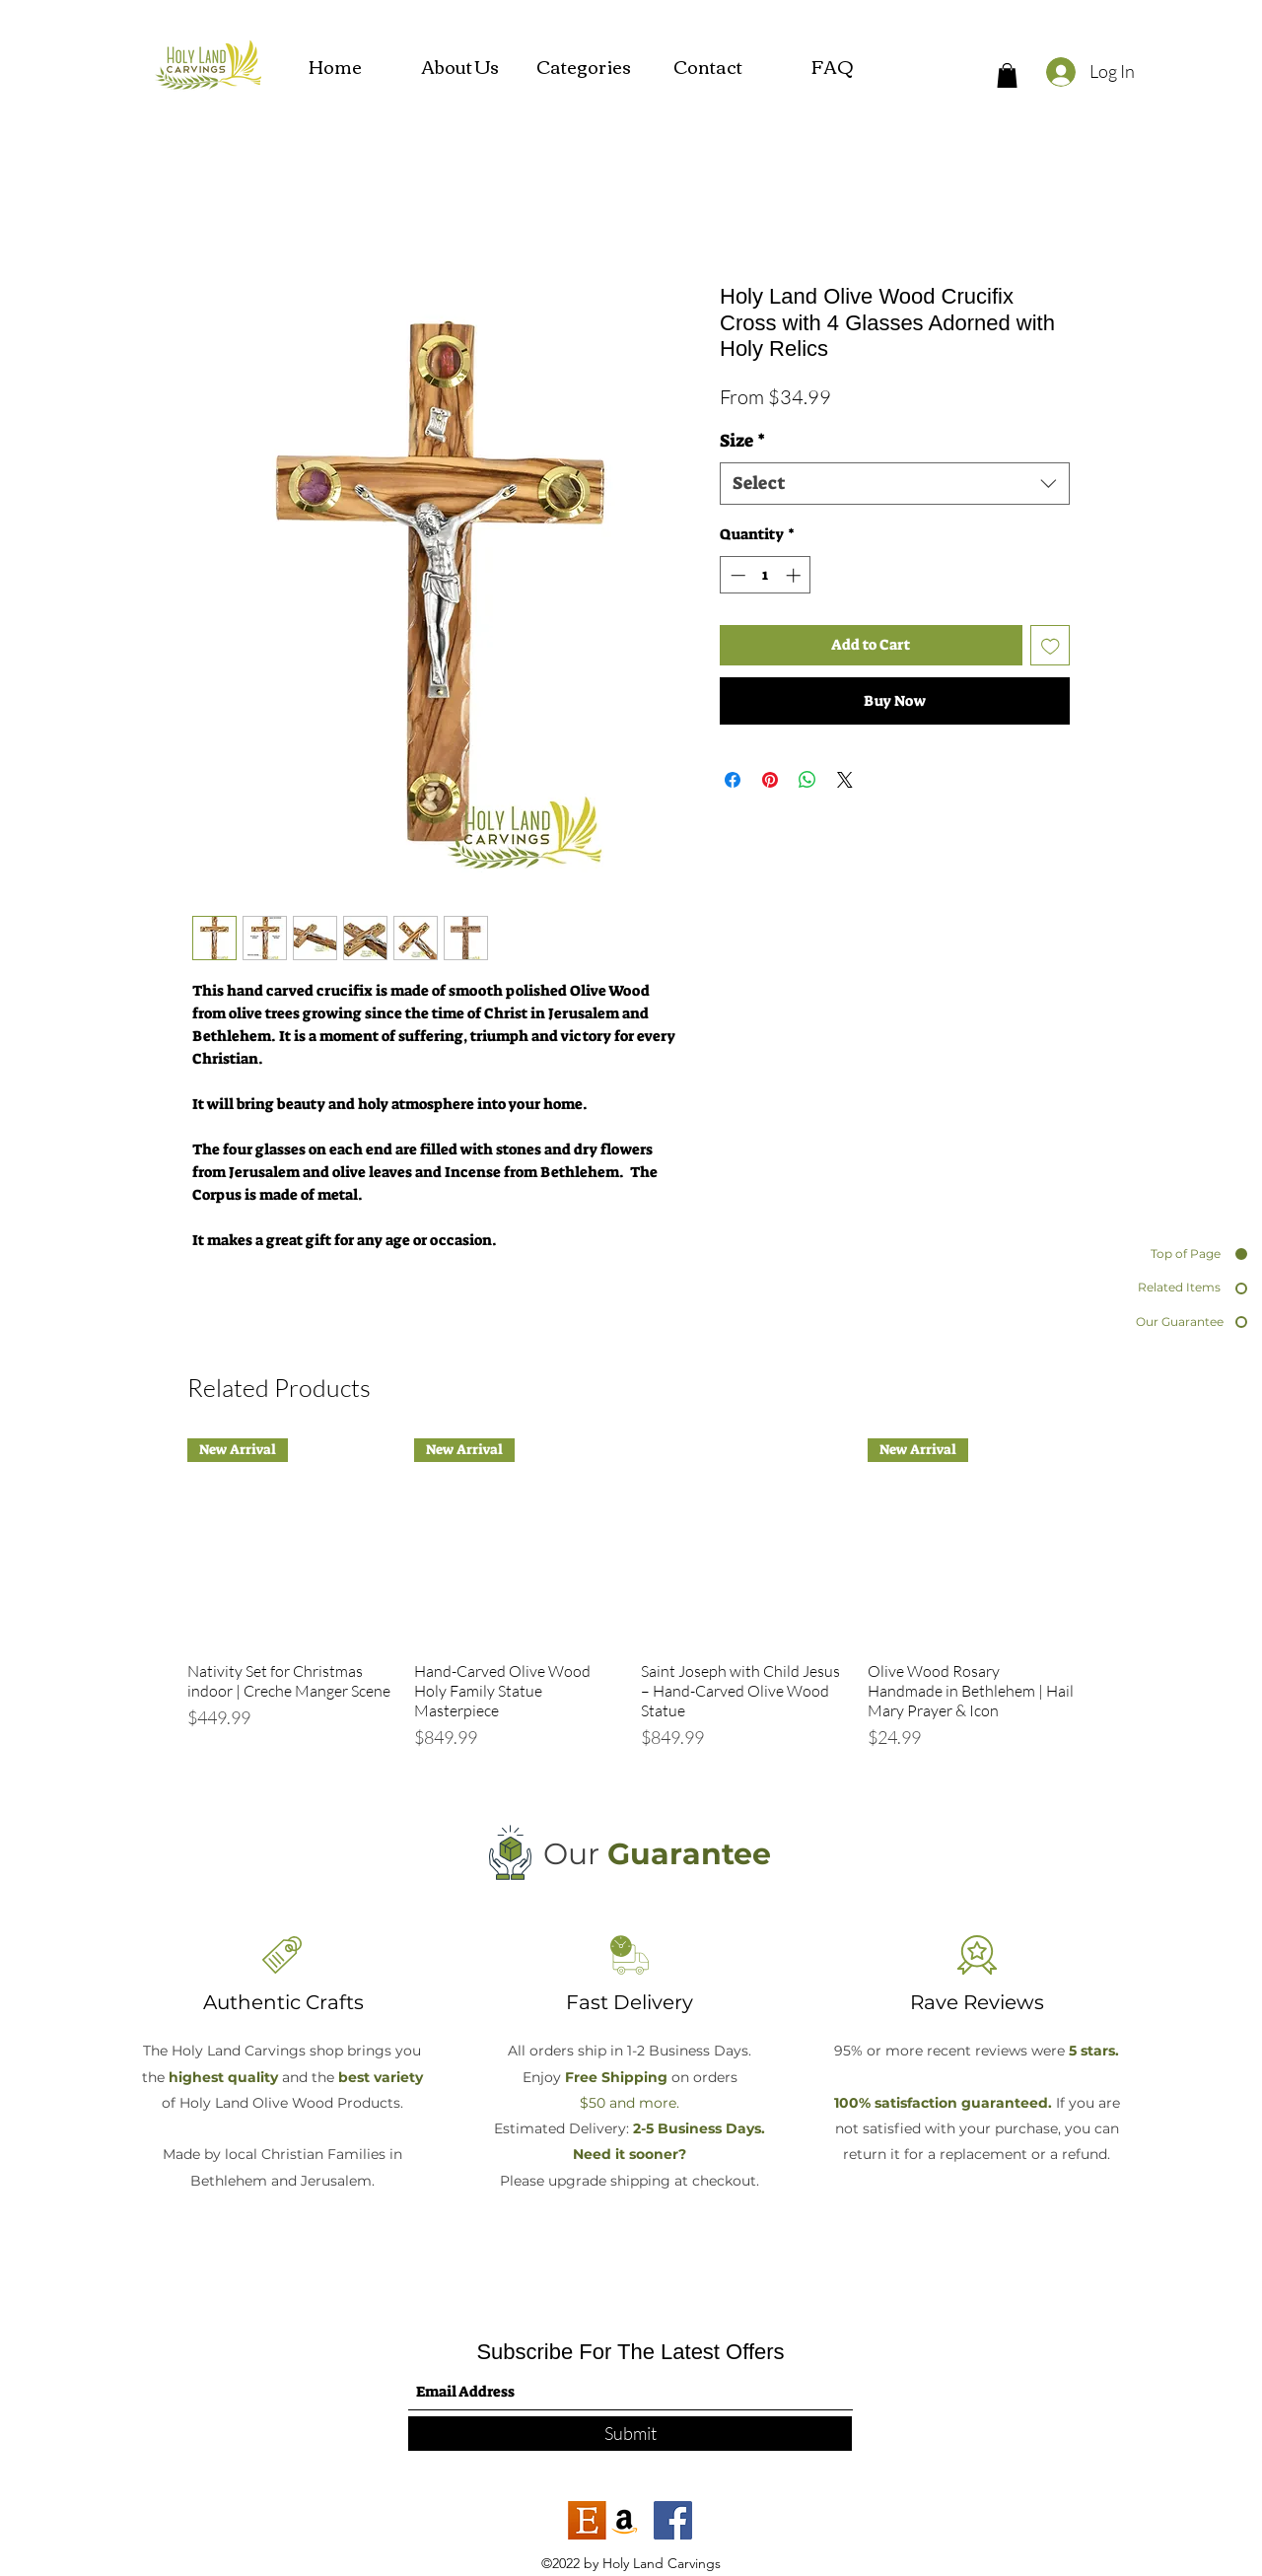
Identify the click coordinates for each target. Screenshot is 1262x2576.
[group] (631, 1604)
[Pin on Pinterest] (770, 780)
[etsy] (587, 2520)
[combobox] (895, 483)
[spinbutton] (765, 575)
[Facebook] (673, 2520)
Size (742, 441)
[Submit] (630, 2433)
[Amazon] (624, 2520)
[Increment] (795, 575)
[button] (1007, 75)
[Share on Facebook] (732, 780)
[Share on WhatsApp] (807, 780)
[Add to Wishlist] (1050, 645)
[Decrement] (736, 575)
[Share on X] (845, 780)
